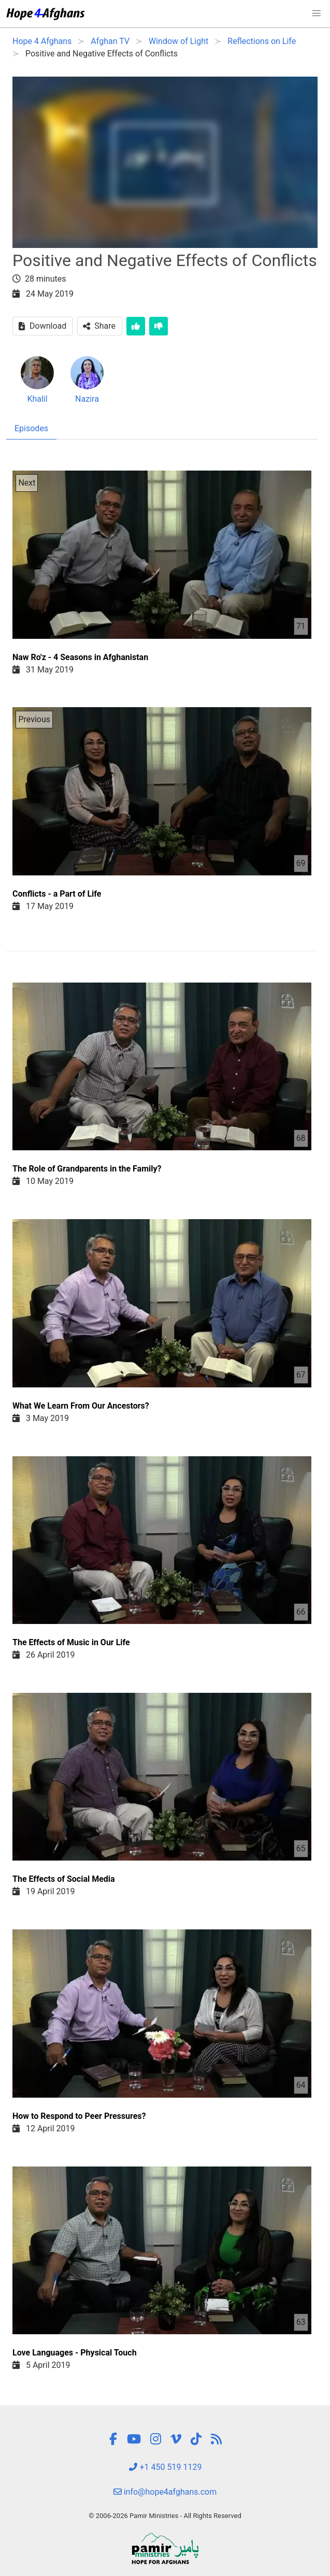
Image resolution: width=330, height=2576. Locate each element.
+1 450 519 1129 (165, 2467)
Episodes (31, 428)
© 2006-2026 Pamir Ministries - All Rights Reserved (165, 2516)
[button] (316, 13)
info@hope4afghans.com (165, 2492)
